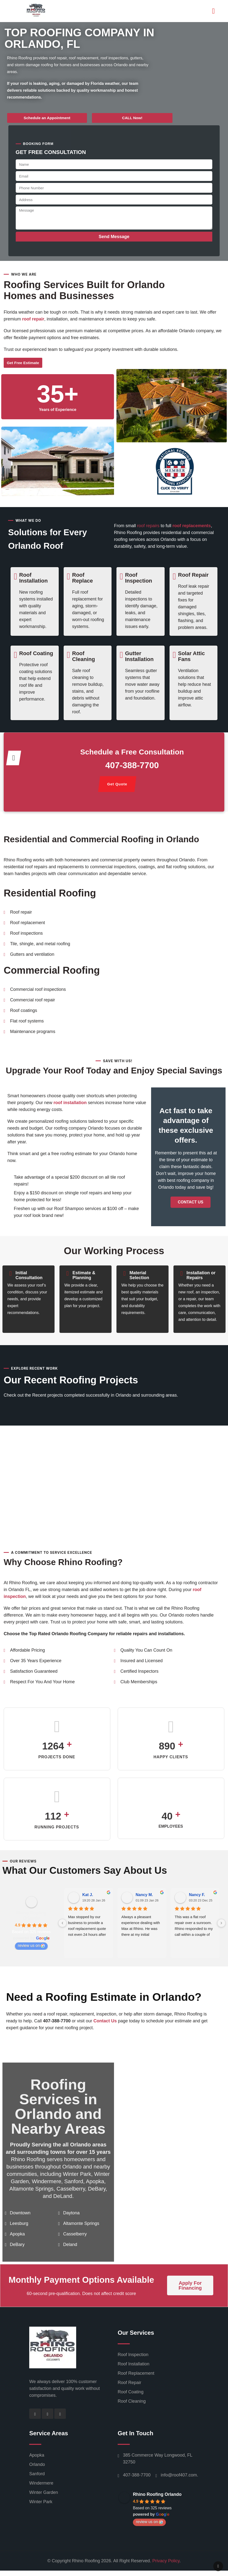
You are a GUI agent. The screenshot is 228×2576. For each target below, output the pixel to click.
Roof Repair (193, 580)
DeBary (17, 2249)
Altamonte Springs (81, 2228)
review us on (31, 1951)
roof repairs (148, 531)
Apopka (17, 2239)
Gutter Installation (139, 662)
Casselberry (75, 2239)
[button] (213, 11)
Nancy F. (197, 1900)
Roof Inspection (138, 583)
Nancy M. (144, 1900)
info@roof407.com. (179, 2480)
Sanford (37, 2479)
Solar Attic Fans (191, 662)
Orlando (37, 2469)
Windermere (41, 2488)
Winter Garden (43, 2497)
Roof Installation (33, 583)
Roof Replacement (136, 2378)
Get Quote (117, 790)
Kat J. (87, 1900)
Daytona (71, 2218)
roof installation (70, 1108)
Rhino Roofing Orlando (31, 1921)
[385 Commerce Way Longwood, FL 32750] (169, 2131)
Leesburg (19, 2228)
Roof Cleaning (83, 662)
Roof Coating (36, 659)
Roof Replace (82, 583)
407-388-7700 (132, 771)
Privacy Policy (166, 2566)
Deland (70, 2249)
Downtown (20, 2218)
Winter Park (40, 2507)
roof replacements (191, 531)
